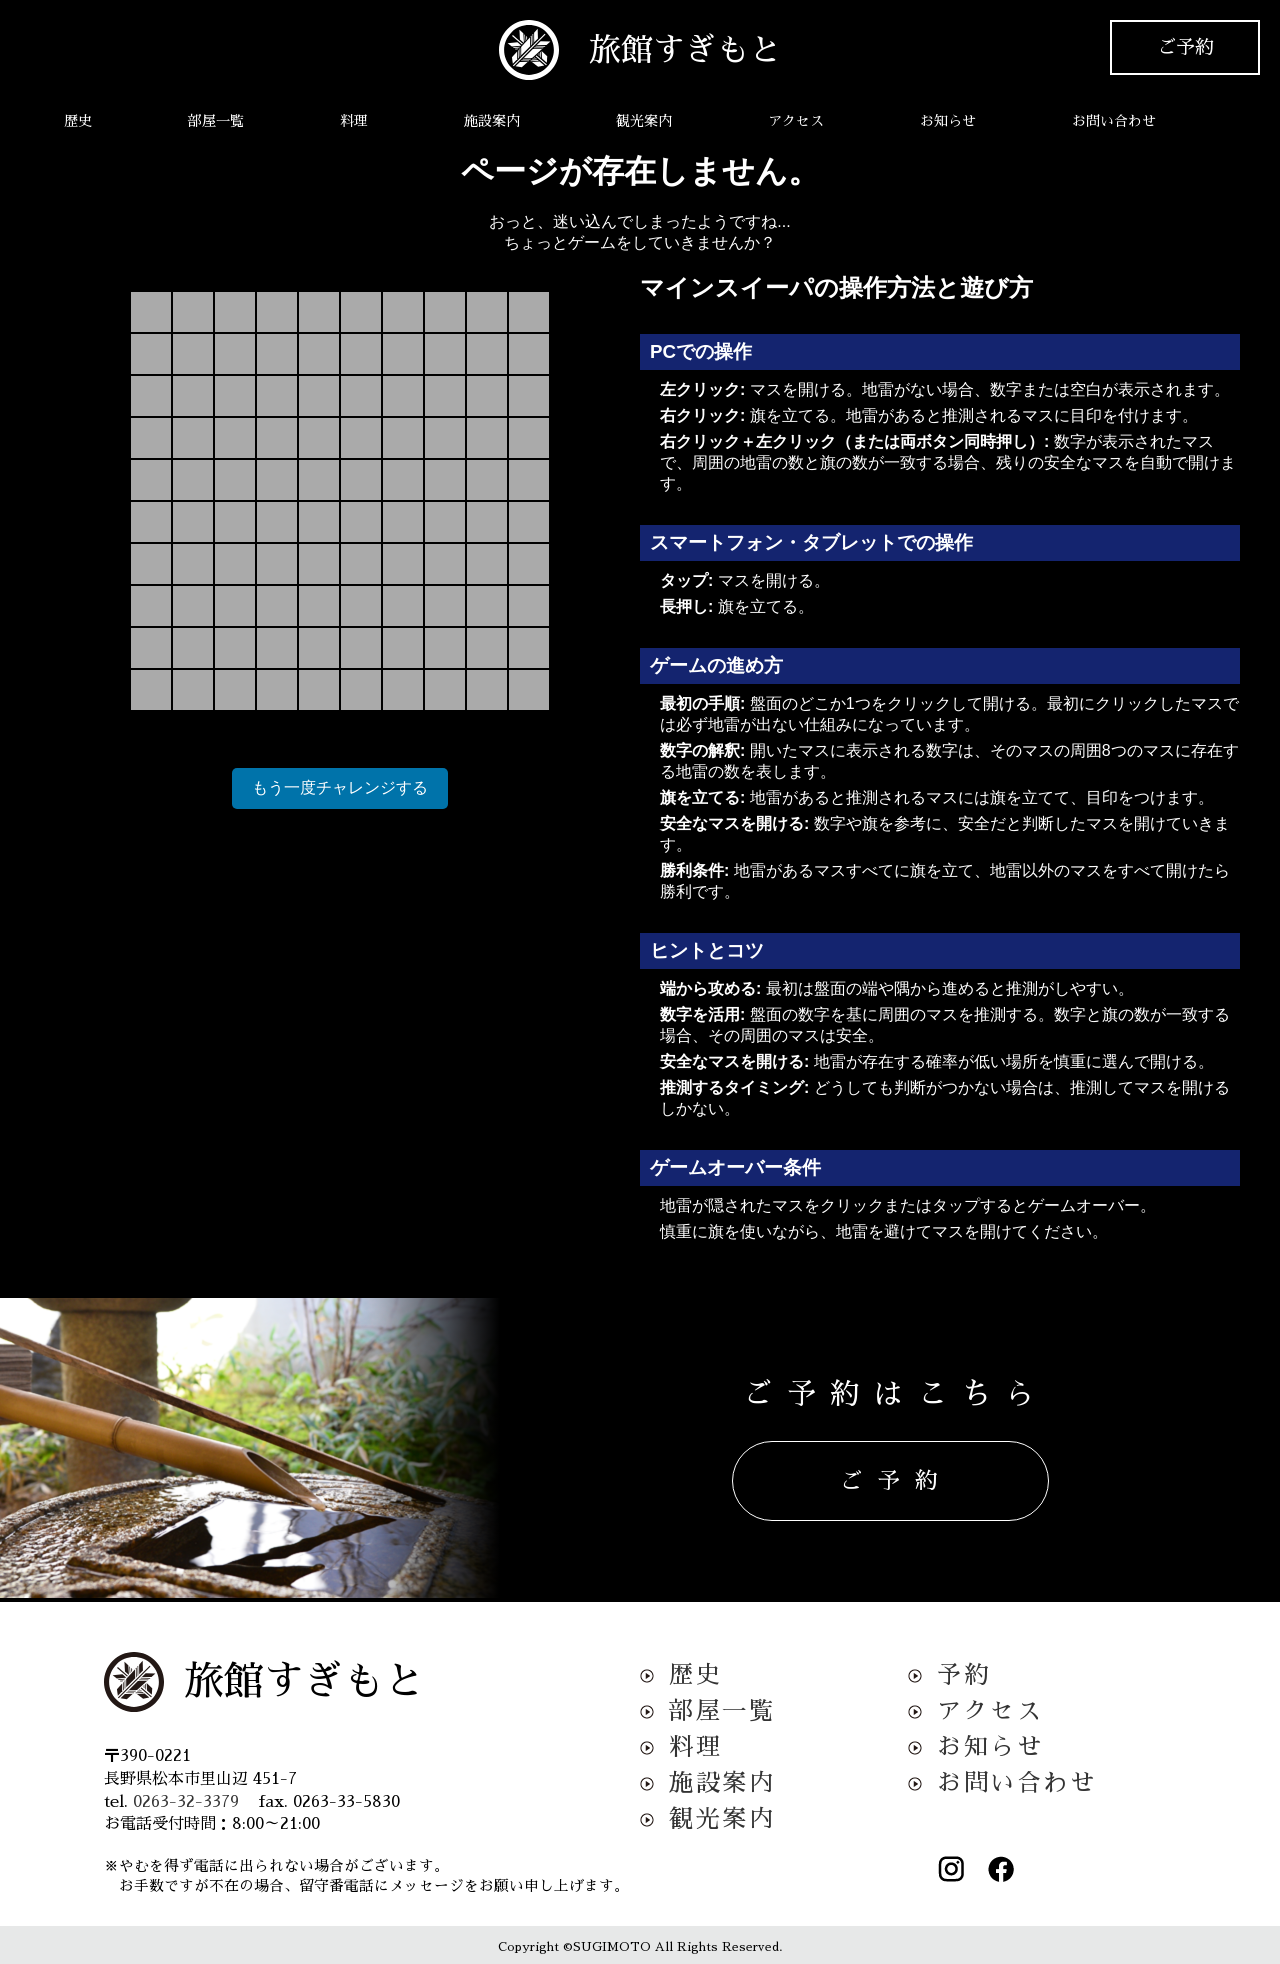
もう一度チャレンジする (340, 787)
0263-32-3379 (186, 1802)
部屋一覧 (216, 121)
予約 (963, 1675)
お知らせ (948, 121)
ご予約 (1185, 47)
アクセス (796, 121)
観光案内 (644, 121)
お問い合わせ (1114, 121)
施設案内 (492, 121)
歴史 (78, 121)
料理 (354, 121)
